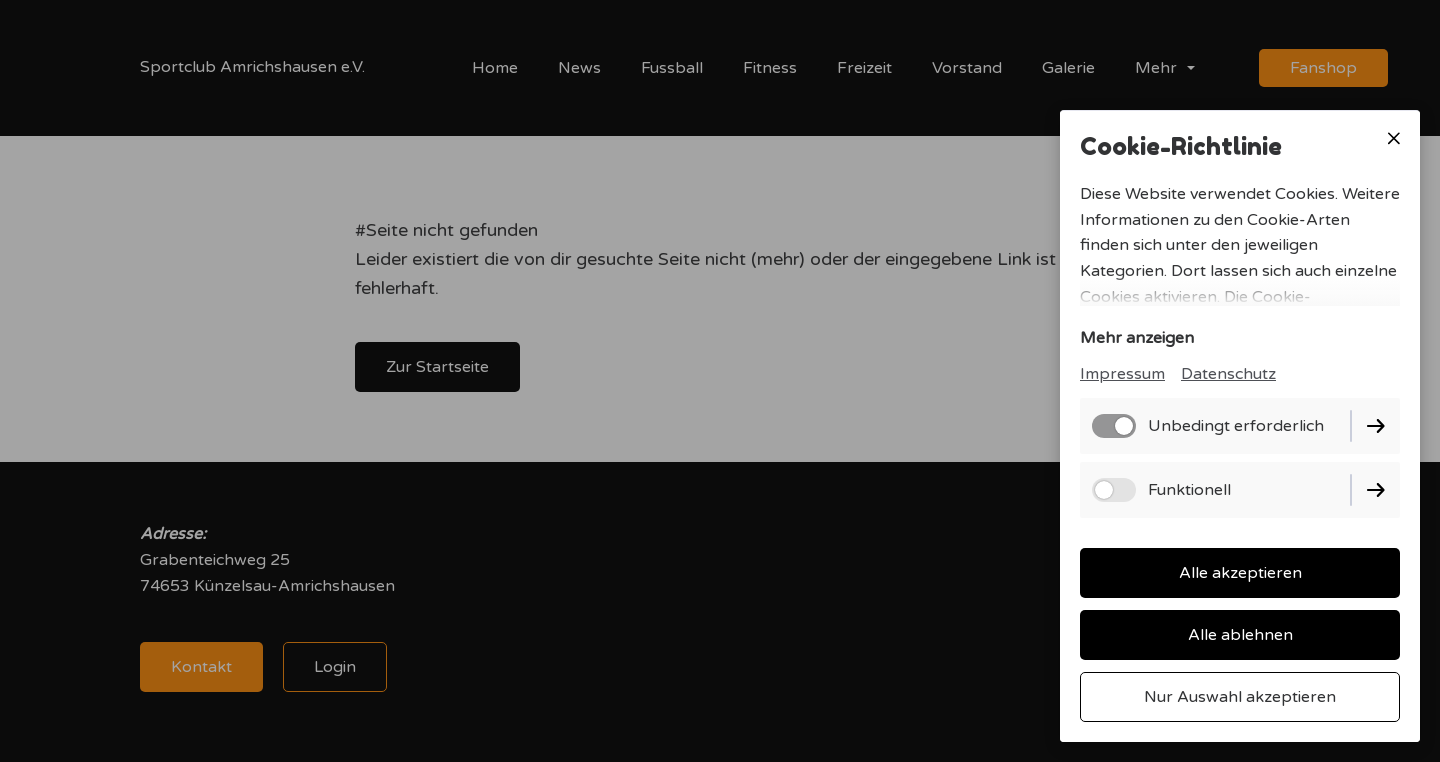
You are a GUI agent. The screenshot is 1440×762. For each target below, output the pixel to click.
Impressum (1122, 374)
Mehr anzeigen (1137, 338)
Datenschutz (1228, 374)
